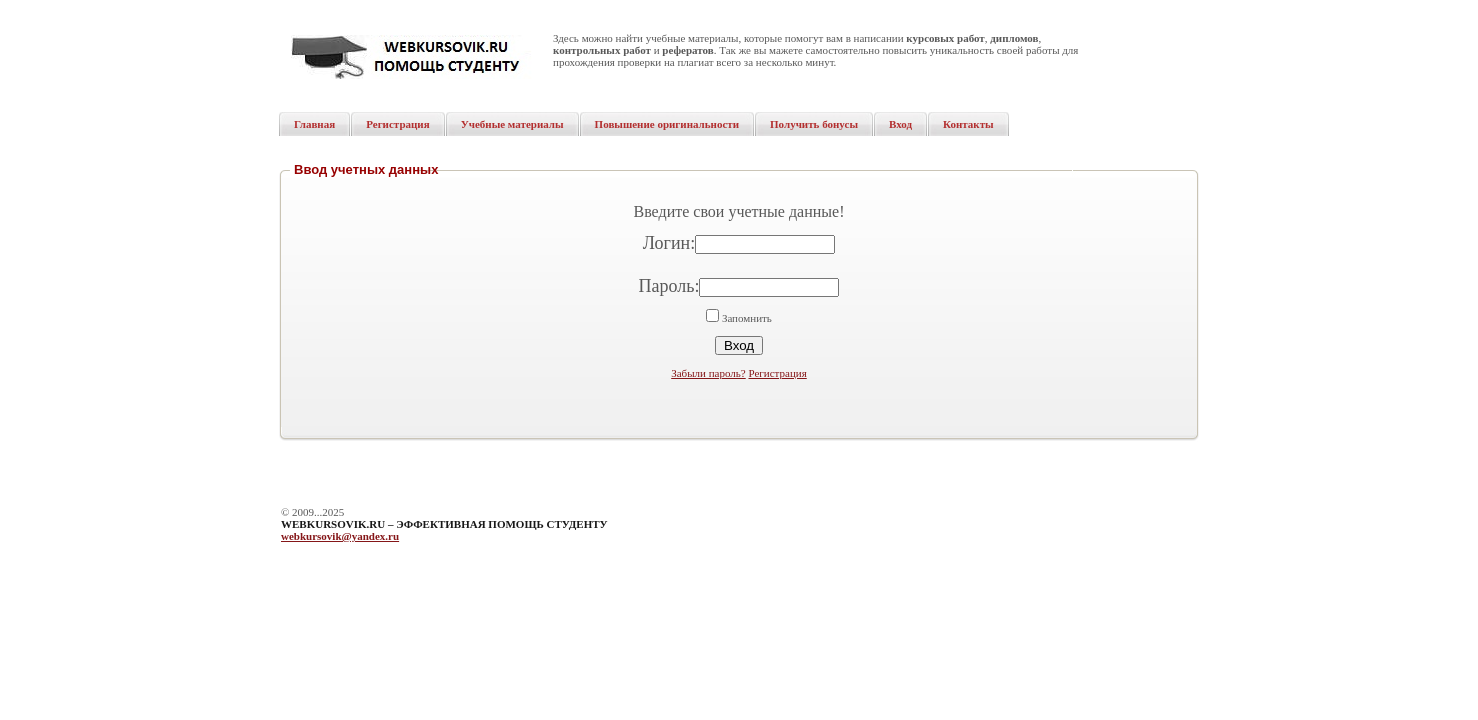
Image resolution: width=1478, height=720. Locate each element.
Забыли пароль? (708, 373)
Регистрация (777, 373)
